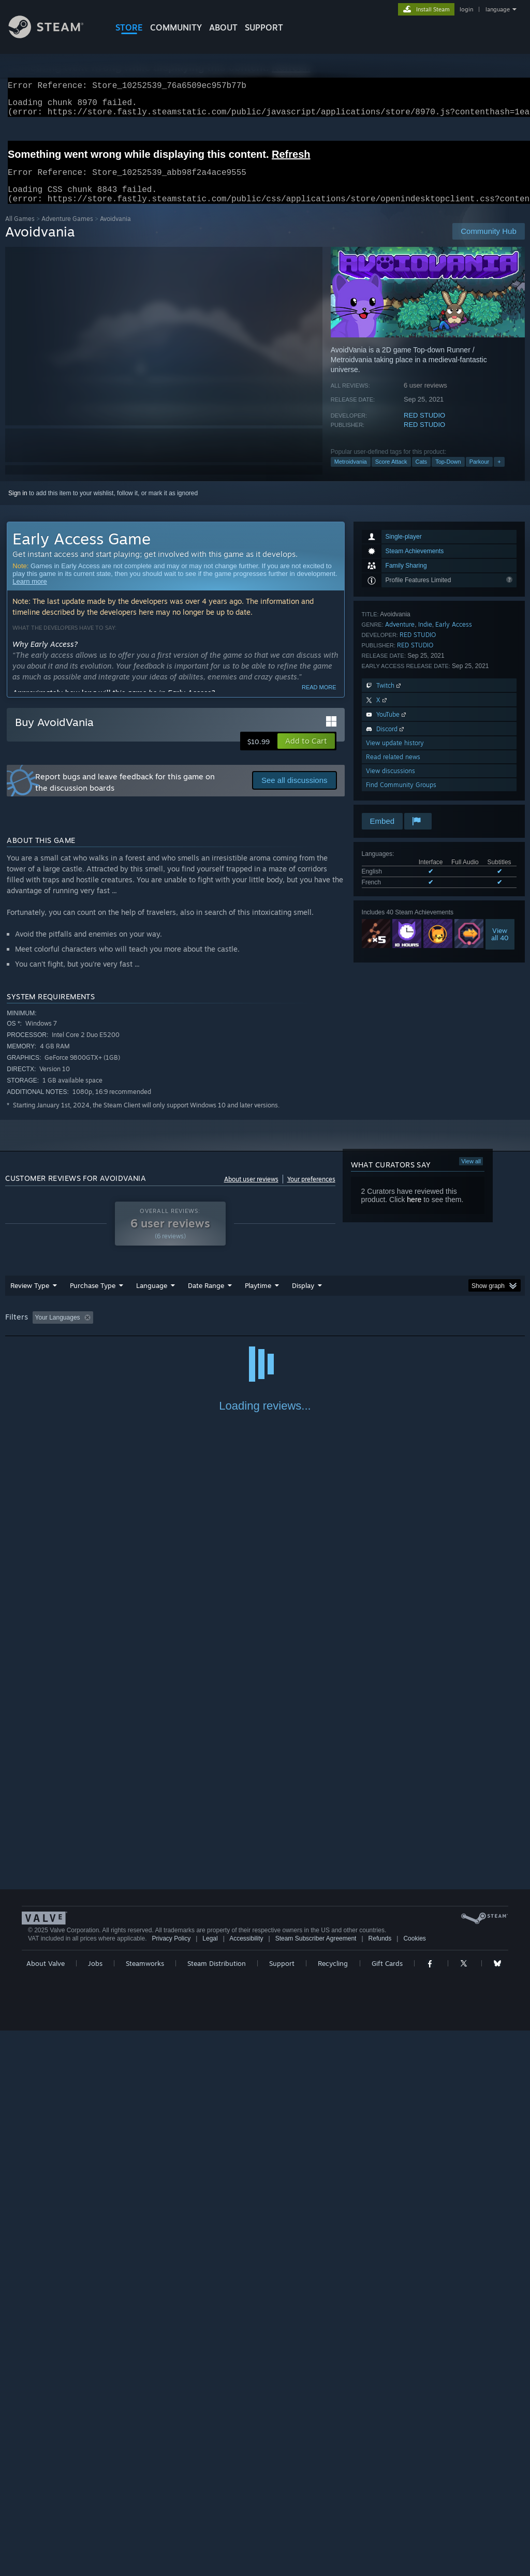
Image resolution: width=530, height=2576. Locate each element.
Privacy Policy (171, 2484)
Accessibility (246, 2484)
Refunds (380, 2484)
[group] (265, 1331)
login (466, 9)
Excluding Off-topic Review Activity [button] (162, 1330)
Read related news (393, 769)
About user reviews (251, 1191)
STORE (129, 27)
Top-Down (448, 474)
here (414, 1212)
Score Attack (391, 474)
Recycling (333, 2509)
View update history (395, 755)
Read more (319, 700)
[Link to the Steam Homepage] (53, 35)
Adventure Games (67, 231)
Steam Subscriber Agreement (316, 2484)
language (497, 9)
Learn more (29, 594)
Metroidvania (350, 474)
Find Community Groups (401, 797)
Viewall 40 (500, 946)
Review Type (29, 1298)
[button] (306, 753)
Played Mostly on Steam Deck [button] (316, 1330)
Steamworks (145, 2509)
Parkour (479, 474)
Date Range (206, 1298)
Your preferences (311, 1191)
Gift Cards (387, 2509)
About (223, 27)
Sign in (17, 505)
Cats (422, 474)
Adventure (400, 637)
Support (282, 2509)
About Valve (45, 2509)
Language (151, 1298)
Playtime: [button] (242, 1330)
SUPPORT (264, 27)
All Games (20, 231)
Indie (425, 637)
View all (471, 1174)
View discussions (390, 783)
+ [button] (498, 474)
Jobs (95, 2509)
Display (303, 1298)
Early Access (453, 637)
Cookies (414, 2484)
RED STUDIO (424, 428)
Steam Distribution (216, 2509)
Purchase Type (92, 1298)
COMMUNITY (176, 27)
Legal (209, 2484)
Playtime (258, 1298)
